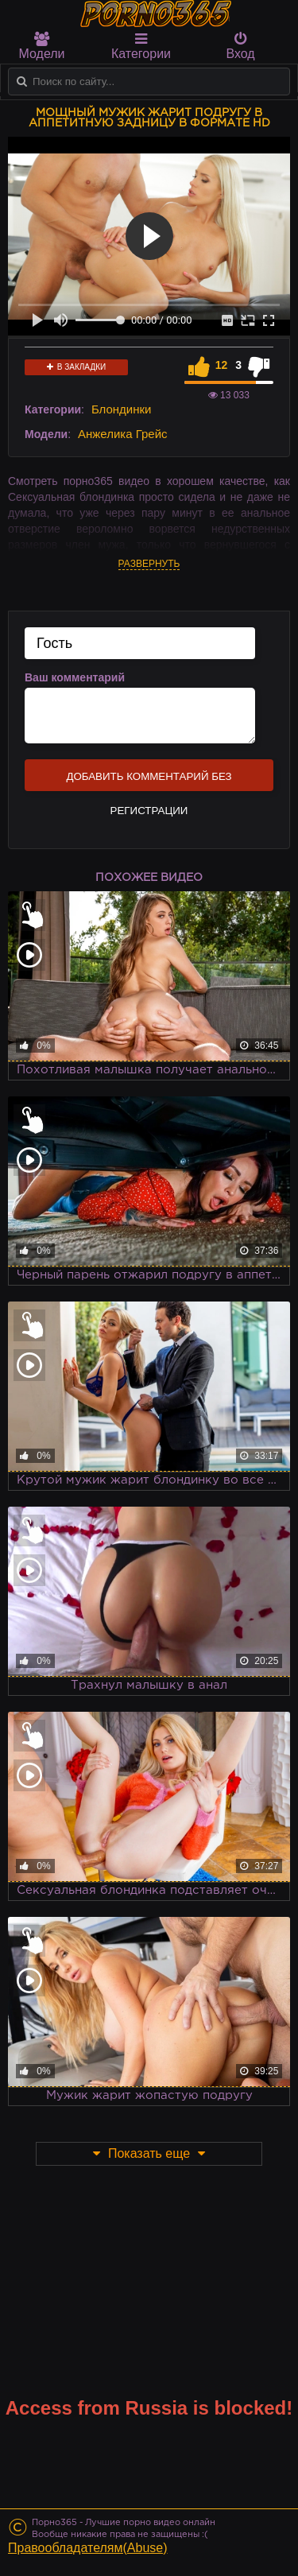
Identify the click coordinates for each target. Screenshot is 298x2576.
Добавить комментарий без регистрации (148, 780)
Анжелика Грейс (123, 433)
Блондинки (121, 409)
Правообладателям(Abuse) (88, 2548)
